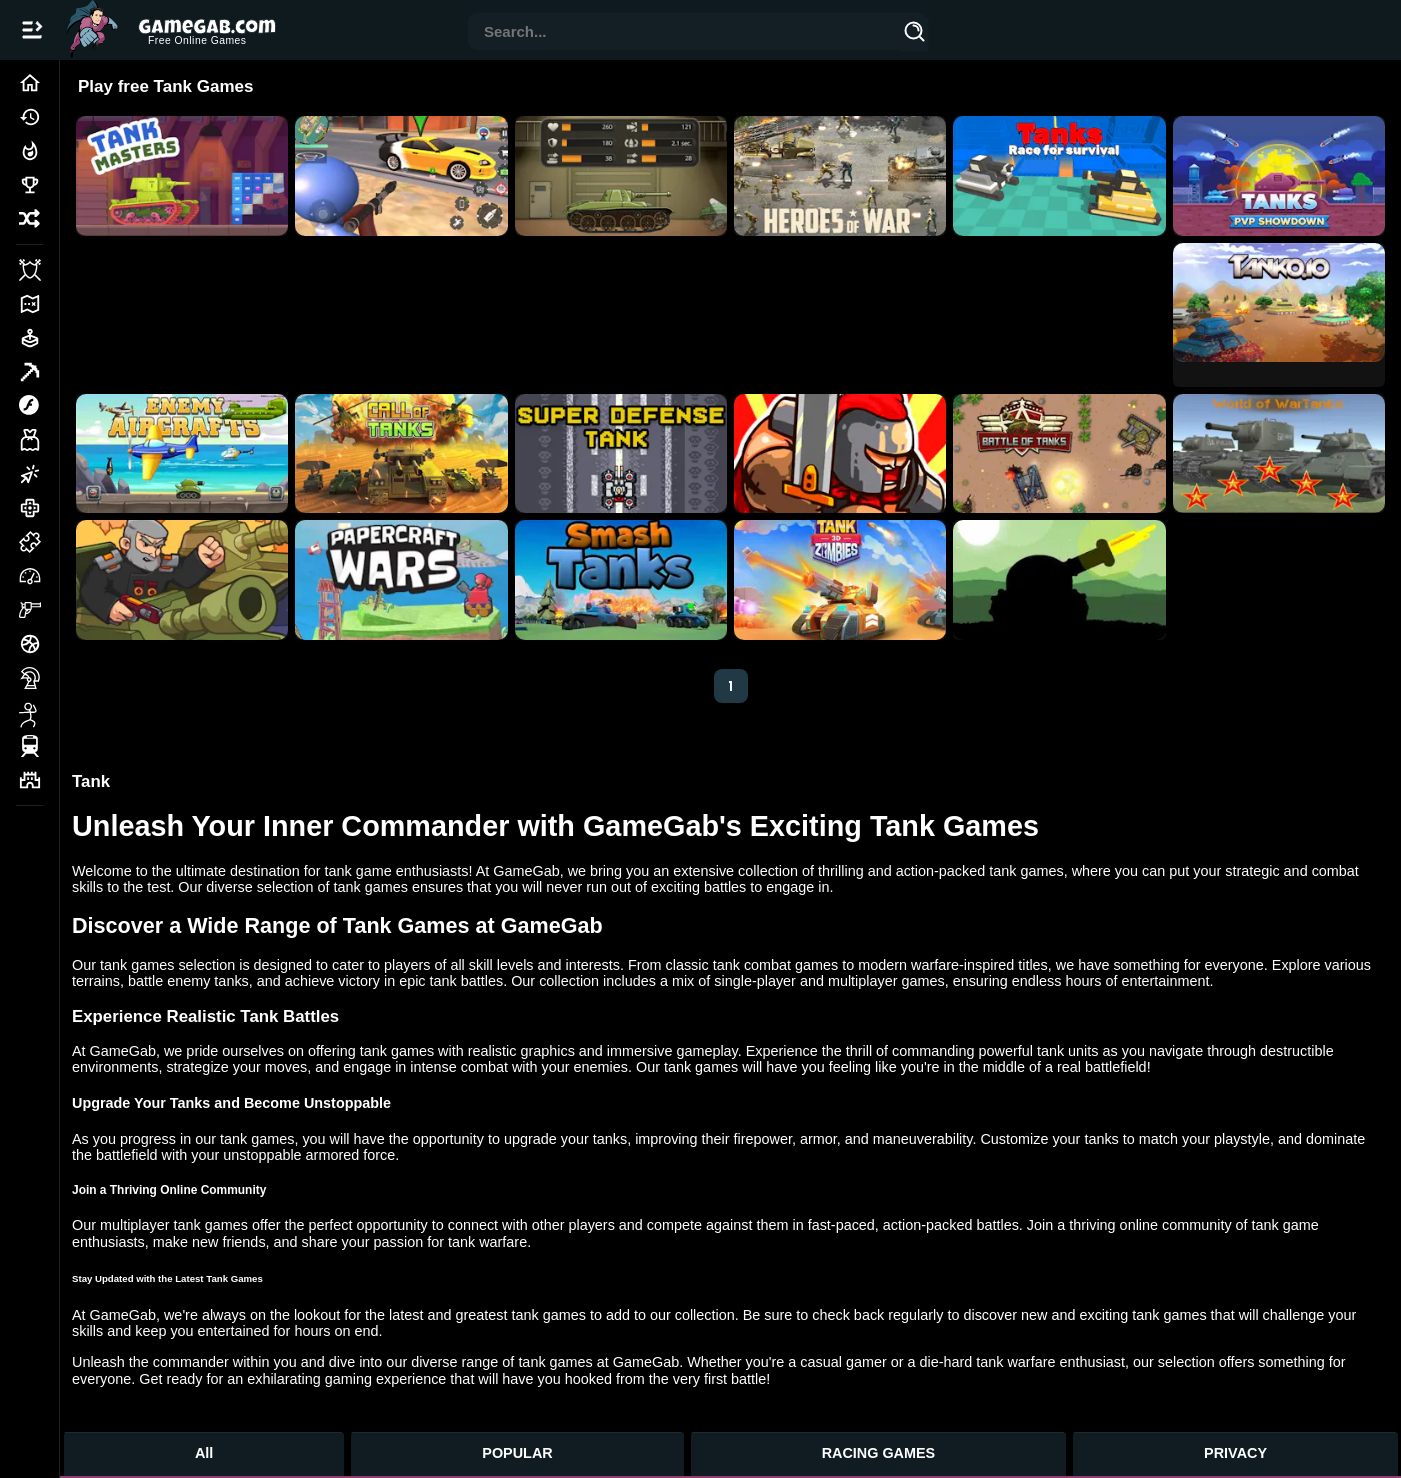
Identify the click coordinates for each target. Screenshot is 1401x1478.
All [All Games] (204, 1453)
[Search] (914, 35)
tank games (137, 965)
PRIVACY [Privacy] (1235, 1453)
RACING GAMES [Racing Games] (879, 1453)
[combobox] (684, 33)
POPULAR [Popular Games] (517, 1453)
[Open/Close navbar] (32, 30)
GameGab (526, 871)
